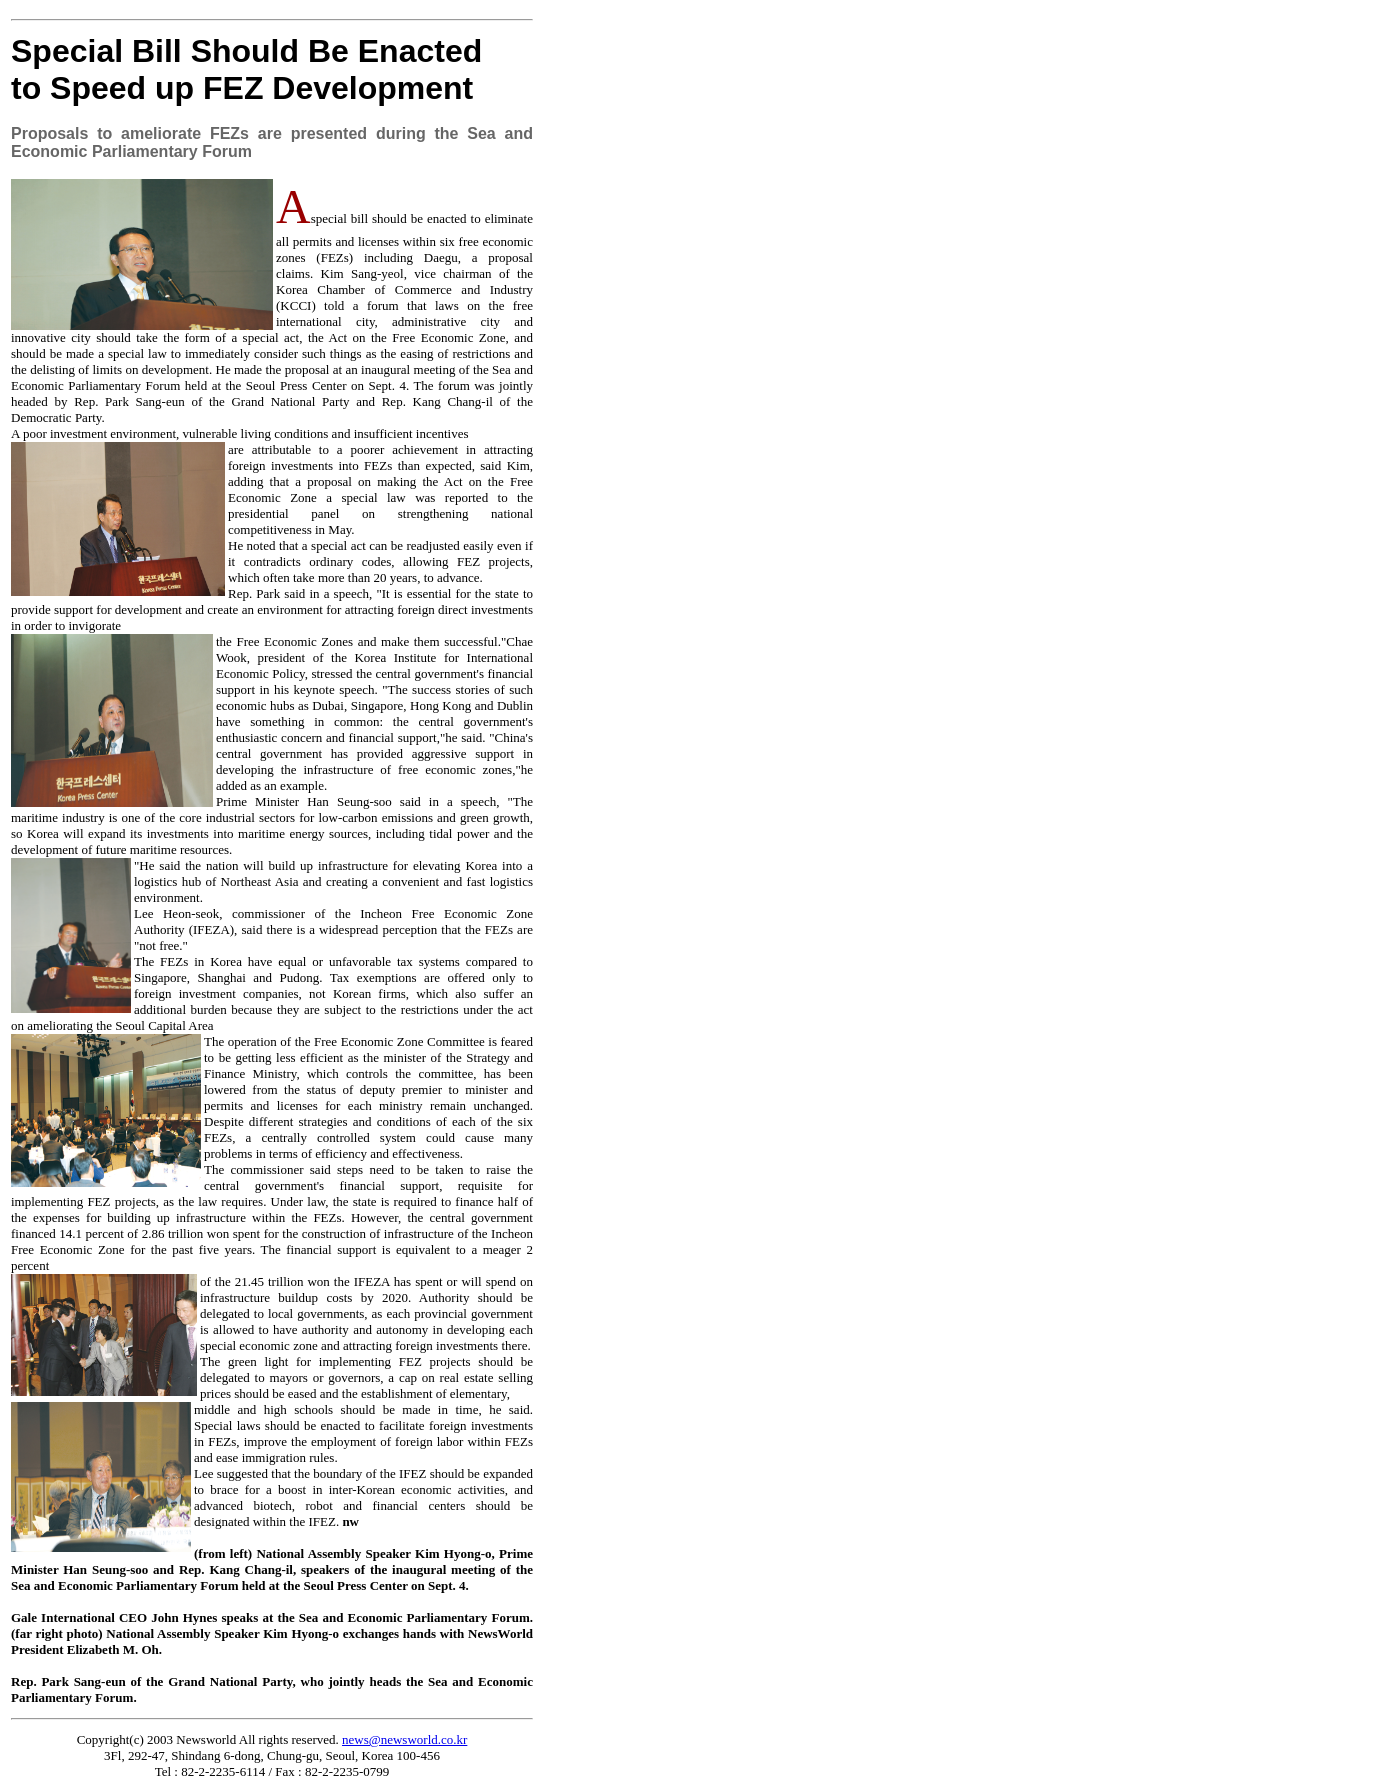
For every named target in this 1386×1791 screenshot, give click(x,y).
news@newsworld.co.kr (404, 1739)
